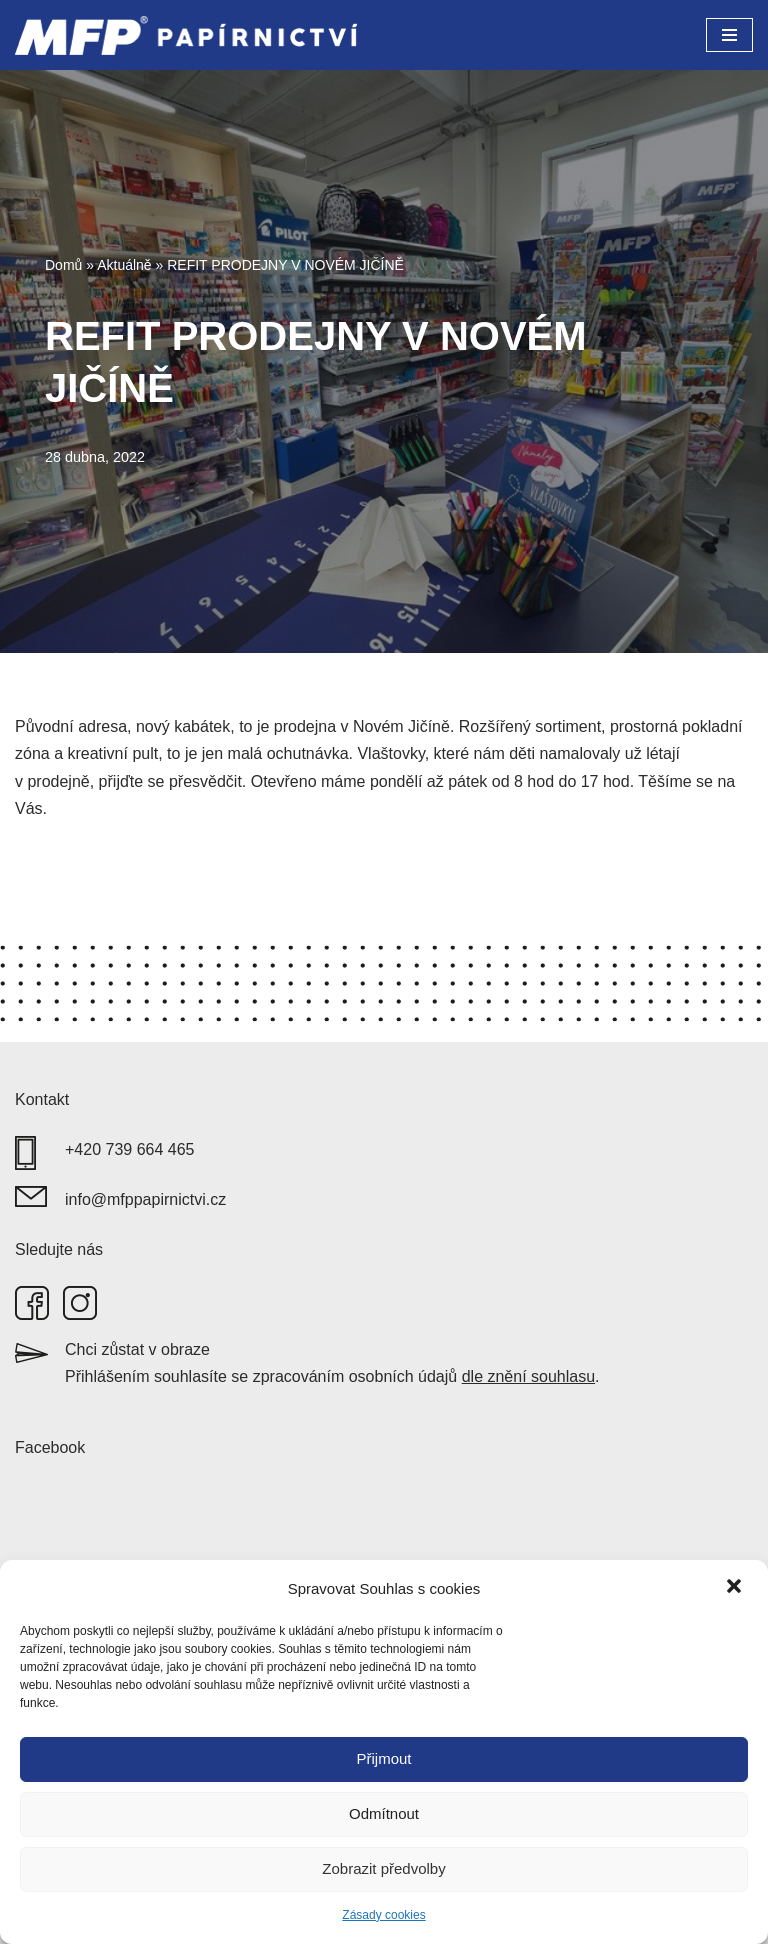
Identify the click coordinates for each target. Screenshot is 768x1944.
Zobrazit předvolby (383, 1868)
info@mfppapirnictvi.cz (145, 1199)
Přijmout (383, 1758)
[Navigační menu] (729, 35)
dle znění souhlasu (528, 1376)
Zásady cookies (383, 1915)
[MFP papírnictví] (191, 35)
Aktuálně (124, 265)
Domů (63, 265)
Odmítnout (384, 1813)
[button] (736, 1588)
